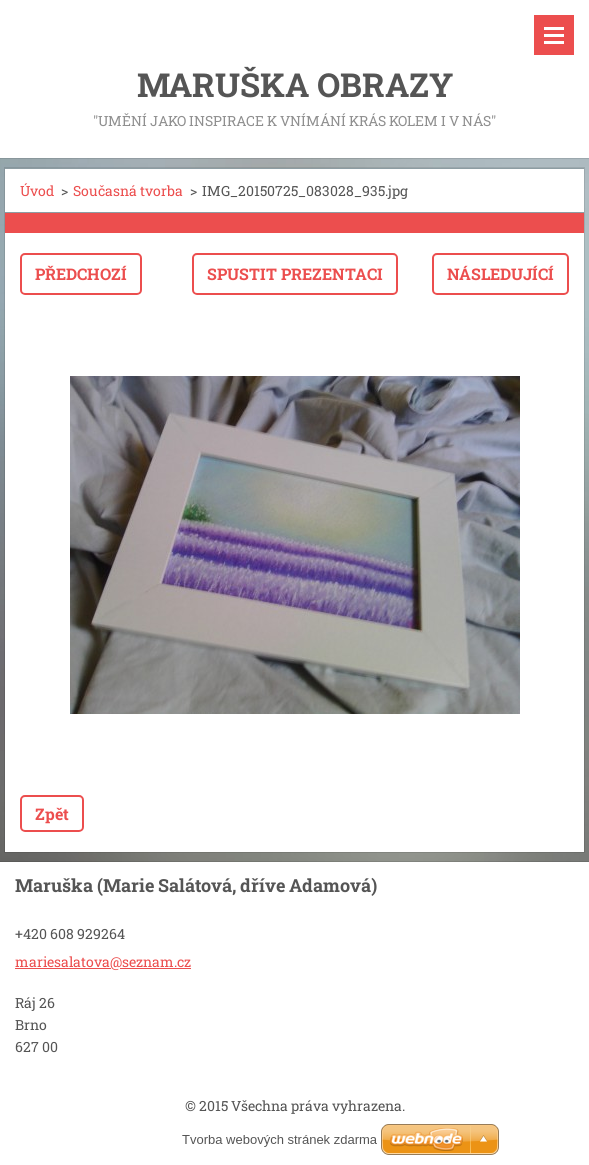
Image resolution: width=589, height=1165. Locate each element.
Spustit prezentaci (295, 273)
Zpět (52, 813)
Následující (500, 273)
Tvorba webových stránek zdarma (279, 1139)
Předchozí (81, 273)
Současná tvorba (128, 190)
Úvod (37, 190)
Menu (554, 35)
